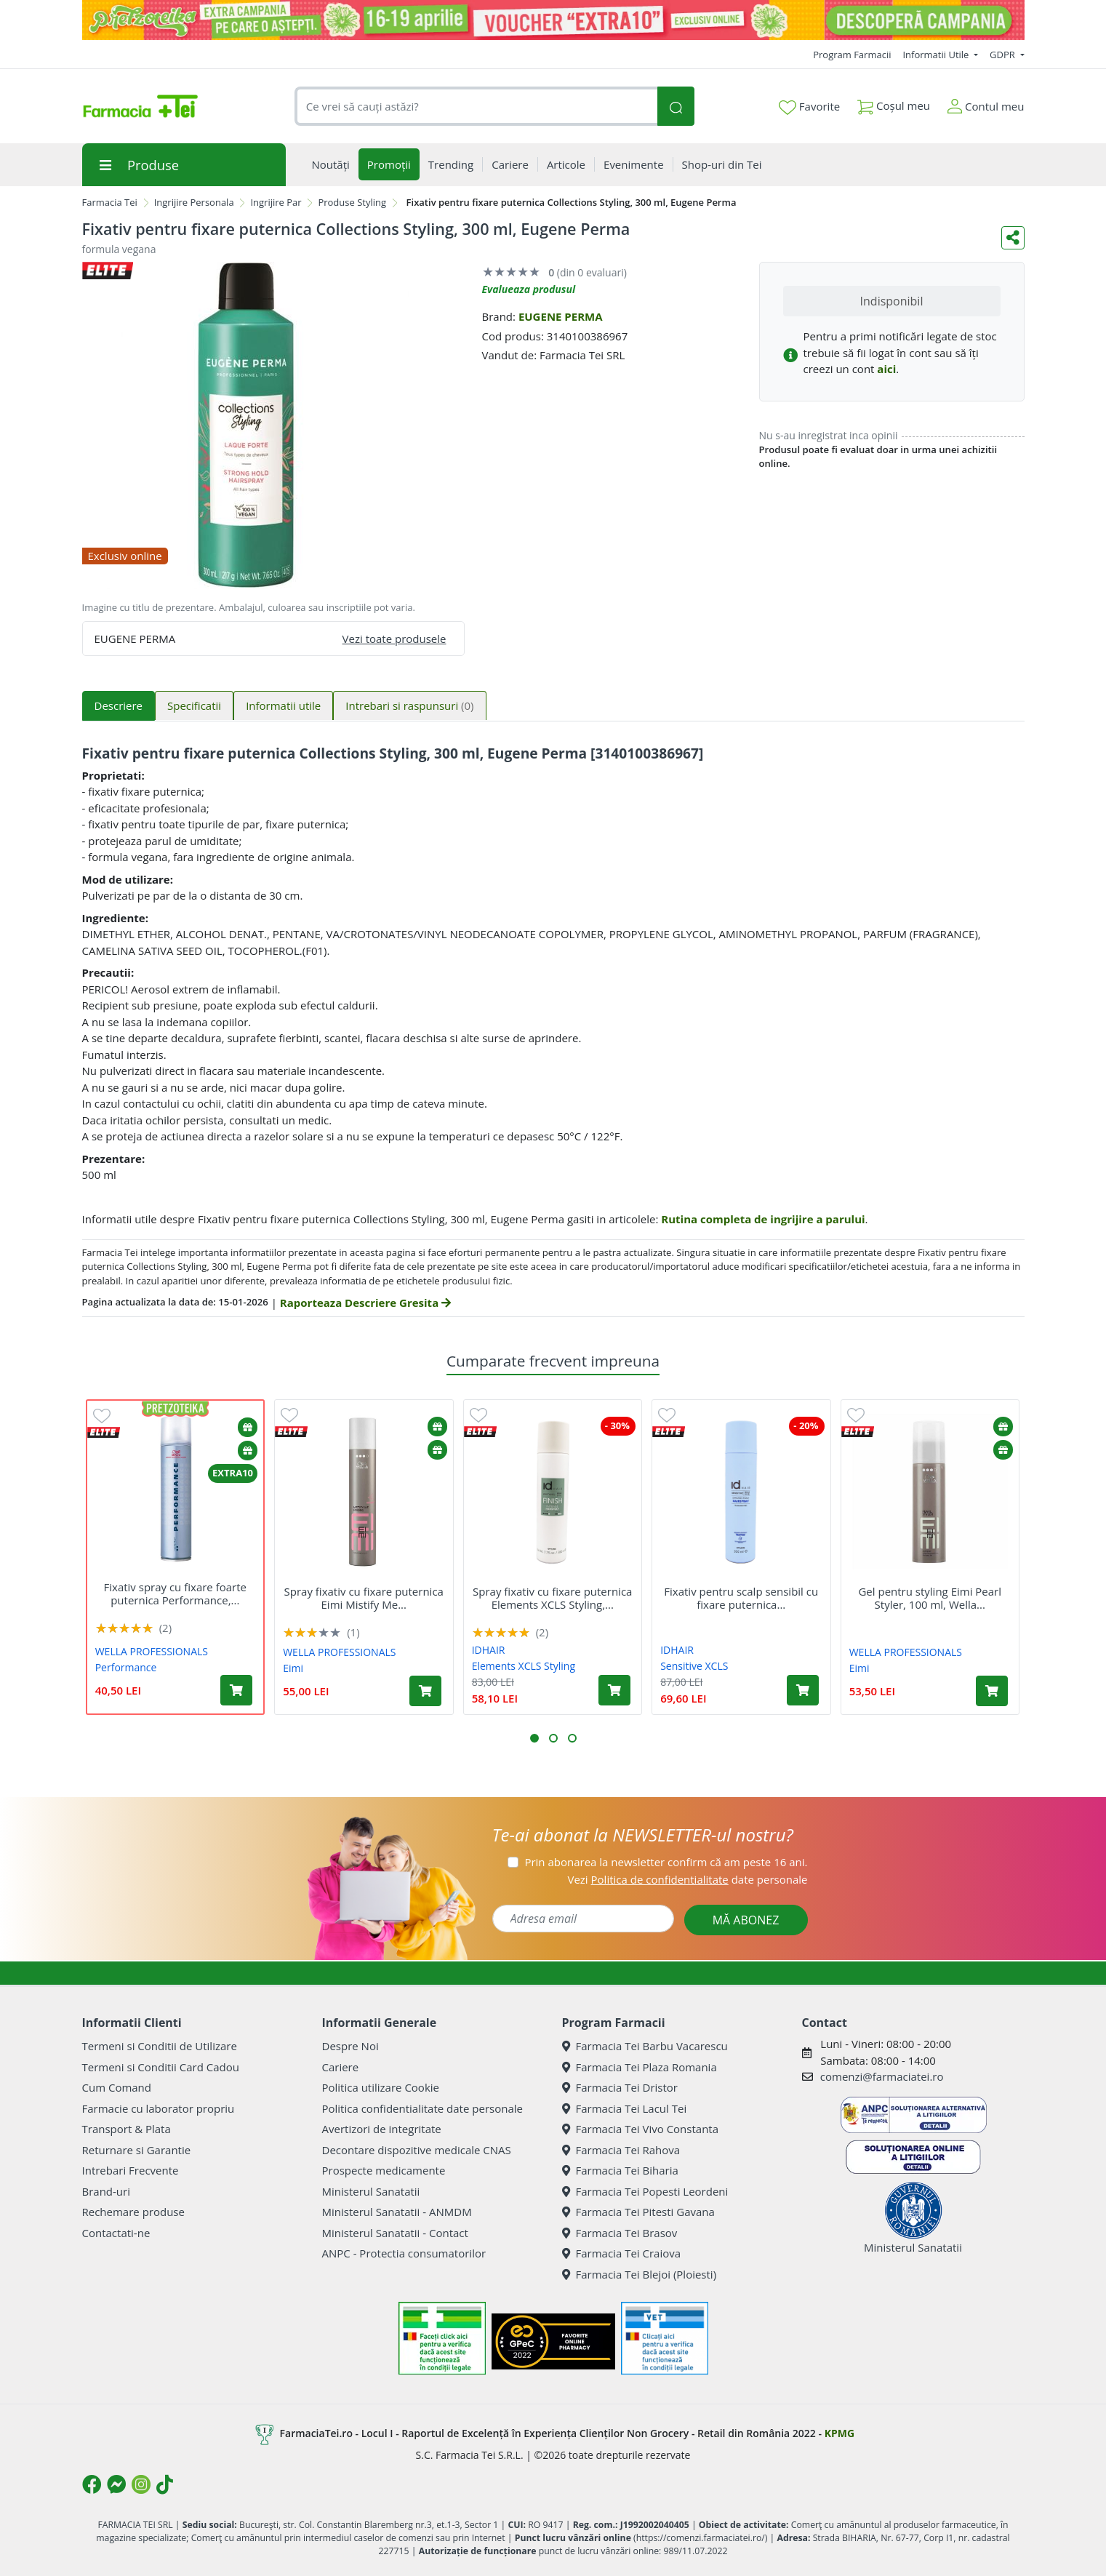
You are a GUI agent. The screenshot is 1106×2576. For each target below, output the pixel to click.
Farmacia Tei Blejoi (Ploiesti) (639, 2274)
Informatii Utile (936, 54)
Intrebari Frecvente (130, 2170)
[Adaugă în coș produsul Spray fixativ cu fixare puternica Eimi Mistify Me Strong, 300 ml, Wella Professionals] (425, 1691)
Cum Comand (117, 2087)
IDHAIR (488, 1650)
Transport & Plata (126, 2128)
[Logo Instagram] (141, 2484)
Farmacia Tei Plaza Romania (639, 2067)
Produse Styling (352, 202)
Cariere (340, 2067)
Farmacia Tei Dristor (620, 2087)
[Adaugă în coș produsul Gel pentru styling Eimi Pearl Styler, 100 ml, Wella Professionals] (992, 1691)
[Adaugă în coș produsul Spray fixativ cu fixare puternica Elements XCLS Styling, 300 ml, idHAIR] (614, 1690)
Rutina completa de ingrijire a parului (763, 1219)
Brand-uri (106, 2191)
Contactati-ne (116, 2232)
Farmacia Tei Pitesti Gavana (638, 2211)
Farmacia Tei (109, 202)
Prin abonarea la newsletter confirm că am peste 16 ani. (665, 1862)
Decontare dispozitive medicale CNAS (416, 2150)
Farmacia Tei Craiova (621, 2253)
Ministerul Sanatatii (371, 2191)
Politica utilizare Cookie (380, 2087)
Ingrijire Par (275, 202)
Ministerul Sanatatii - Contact (395, 2232)
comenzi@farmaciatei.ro (882, 2076)
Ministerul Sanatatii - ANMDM (397, 2211)
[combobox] (476, 107)
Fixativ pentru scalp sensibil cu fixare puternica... (741, 1598)
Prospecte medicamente (384, 2170)
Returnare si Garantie (136, 2150)
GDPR (1003, 54)
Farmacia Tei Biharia (620, 2170)
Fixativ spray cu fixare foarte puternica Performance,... (175, 1593)
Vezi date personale (687, 1879)
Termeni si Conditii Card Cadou (160, 2067)
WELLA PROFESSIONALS (151, 1651)
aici (886, 368)
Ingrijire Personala (194, 202)
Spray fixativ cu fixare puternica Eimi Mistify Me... (364, 1598)
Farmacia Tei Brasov (620, 2232)
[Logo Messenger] (116, 2484)
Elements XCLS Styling (523, 1666)
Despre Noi (350, 2046)
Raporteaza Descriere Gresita (365, 1302)
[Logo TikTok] (164, 2484)
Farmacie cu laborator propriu (158, 2108)
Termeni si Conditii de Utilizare (159, 2046)
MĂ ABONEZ (746, 1920)
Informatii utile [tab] (283, 705)
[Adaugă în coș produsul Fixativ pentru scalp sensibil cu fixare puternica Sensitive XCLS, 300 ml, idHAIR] (803, 1690)
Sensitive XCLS (694, 1666)
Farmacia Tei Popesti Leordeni (645, 2191)
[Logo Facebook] (91, 2484)
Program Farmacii (852, 54)
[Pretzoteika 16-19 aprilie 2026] (553, 20)
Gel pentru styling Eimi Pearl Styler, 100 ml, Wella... (929, 1598)
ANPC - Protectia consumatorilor (404, 2253)
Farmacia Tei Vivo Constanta (640, 2128)
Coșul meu (893, 103)
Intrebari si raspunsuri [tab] (409, 705)
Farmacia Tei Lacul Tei (624, 2108)
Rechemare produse (133, 2211)
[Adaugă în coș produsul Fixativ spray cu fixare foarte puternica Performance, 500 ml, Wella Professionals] (236, 1690)
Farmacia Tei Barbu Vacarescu (645, 2046)
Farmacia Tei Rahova (621, 2150)
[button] (534, 1738)
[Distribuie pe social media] (1013, 237)
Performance (126, 1667)
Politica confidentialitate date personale (422, 2108)
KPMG (839, 2433)
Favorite (809, 107)
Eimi (293, 1668)
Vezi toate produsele (394, 638)
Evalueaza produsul (529, 289)
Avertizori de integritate (381, 2128)
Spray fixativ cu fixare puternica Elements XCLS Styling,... (552, 1598)
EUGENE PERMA (560, 316)
